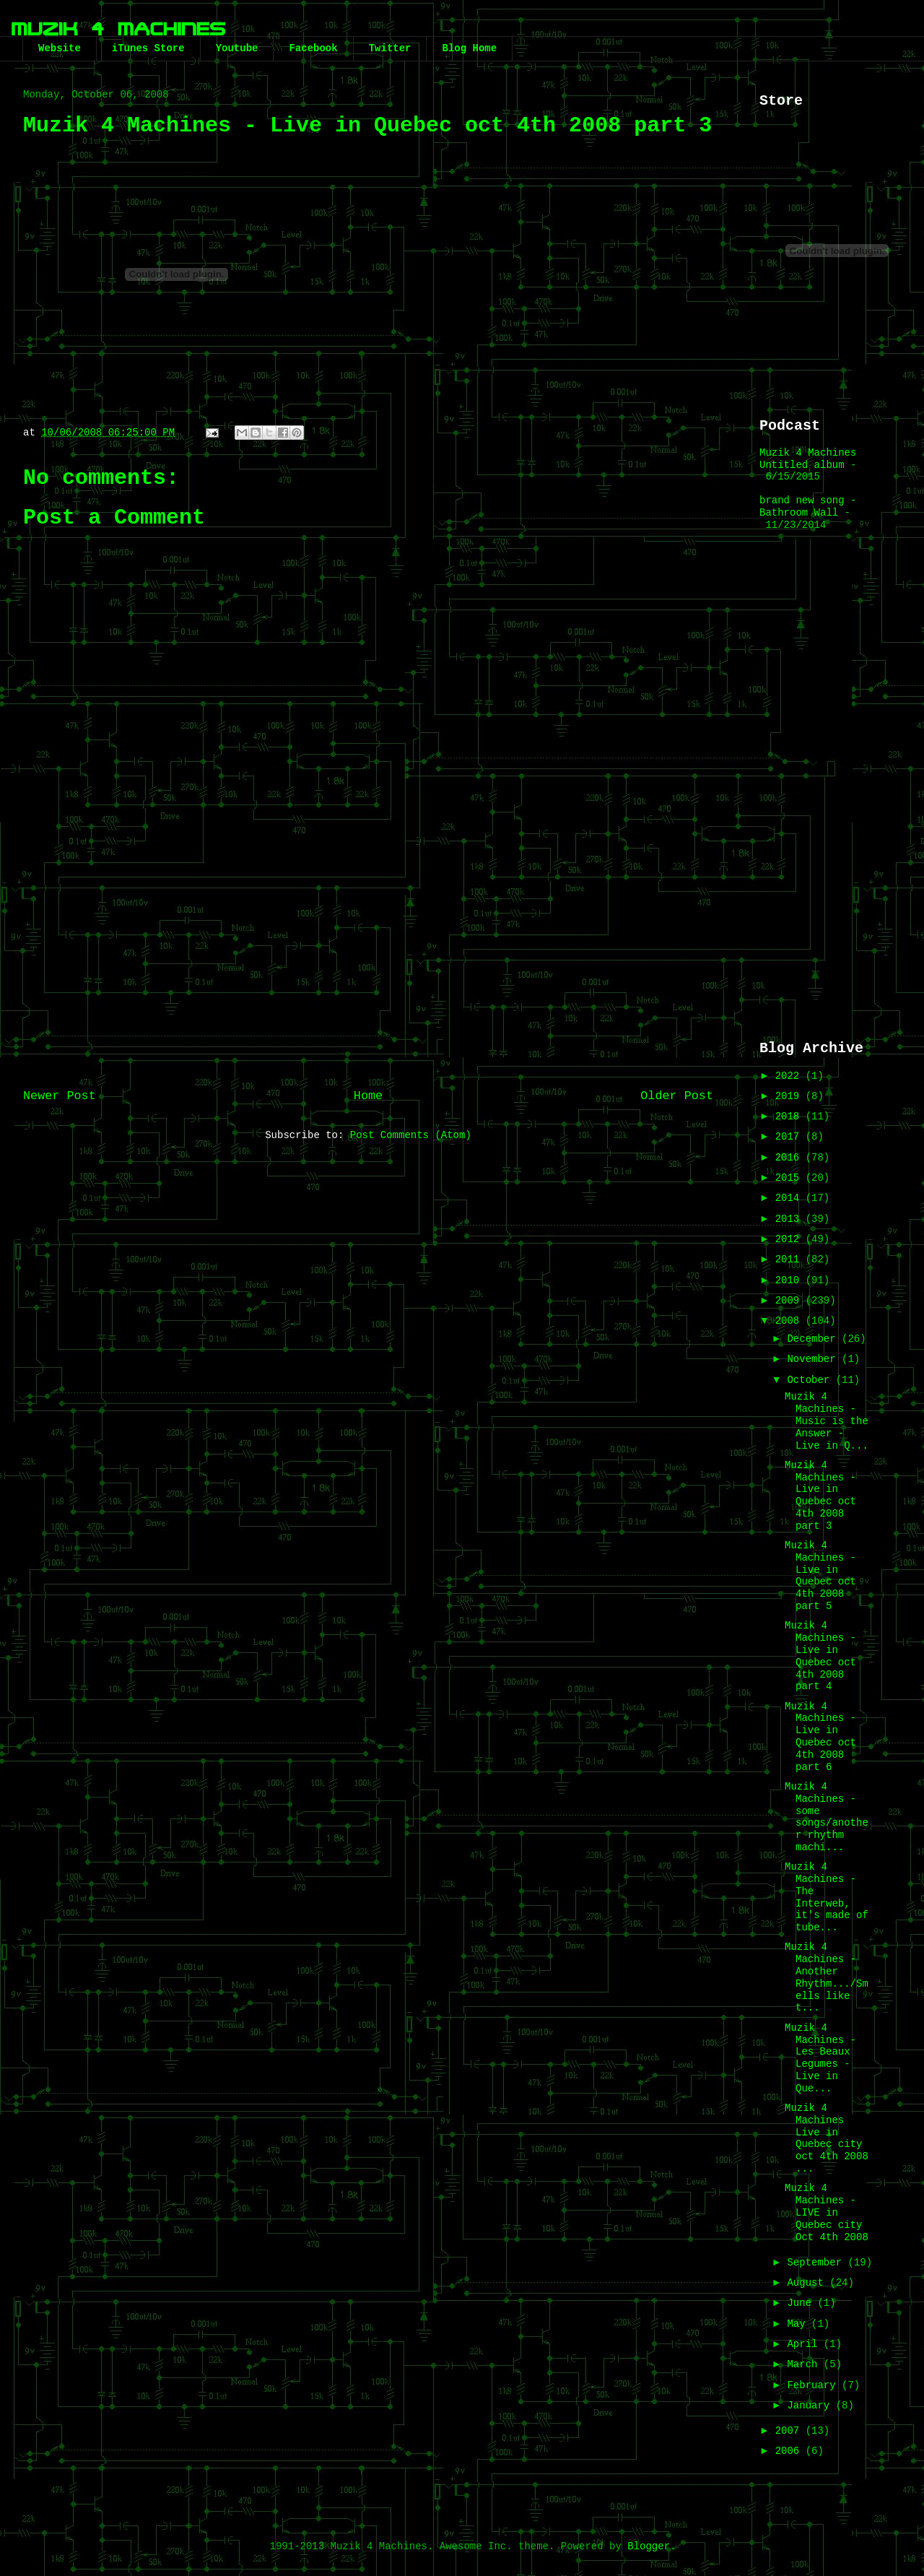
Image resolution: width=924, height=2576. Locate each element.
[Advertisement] (368, 959)
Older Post (676, 1096)
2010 (790, 1280)
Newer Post (59, 1096)
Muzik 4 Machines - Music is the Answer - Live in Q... (826, 1421)
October (811, 1380)
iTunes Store (148, 48)
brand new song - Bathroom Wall (807, 507)
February (814, 2385)
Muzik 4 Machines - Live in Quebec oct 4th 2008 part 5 (820, 1576)
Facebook (313, 48)
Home (368, 1096)
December (814, 1339)
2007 (790, 2431)
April (805, 2344)
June (802, 2303)
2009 (790, 1300)
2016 (790, 1157)
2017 (790, 1136)
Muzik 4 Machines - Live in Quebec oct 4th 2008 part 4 (820, 1656)
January (811, 2405)
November (814, 1359)
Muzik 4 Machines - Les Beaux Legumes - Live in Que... (820, 2058)
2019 (790, 1096)
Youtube (237, 48)
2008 (790, 1321)
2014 (790, 1198)
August (808, 2283)
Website (59, 48)
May (799, 2324)
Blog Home (469, 48)
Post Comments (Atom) (410, 1135)
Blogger (648, 2546)
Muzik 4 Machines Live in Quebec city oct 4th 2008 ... (826, 2138)
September (817, 2262)
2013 (790, 1219)
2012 (790, 1239)
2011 (790, 1259)
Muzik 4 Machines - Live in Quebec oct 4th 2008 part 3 (820, 1496)
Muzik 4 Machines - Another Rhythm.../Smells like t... (826, 1977)
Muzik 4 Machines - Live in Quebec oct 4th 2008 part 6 (820, 1737)
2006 (790, 2451)
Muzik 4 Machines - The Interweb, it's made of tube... (826, 1897)
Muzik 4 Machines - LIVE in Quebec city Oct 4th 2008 (826, 2212)
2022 (790, 1076)
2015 (790, 1178)
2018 (790, 1116)
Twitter (390, 48)
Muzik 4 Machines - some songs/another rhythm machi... (826, 1817)
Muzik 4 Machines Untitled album (807, 459)
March (805, 2364)
